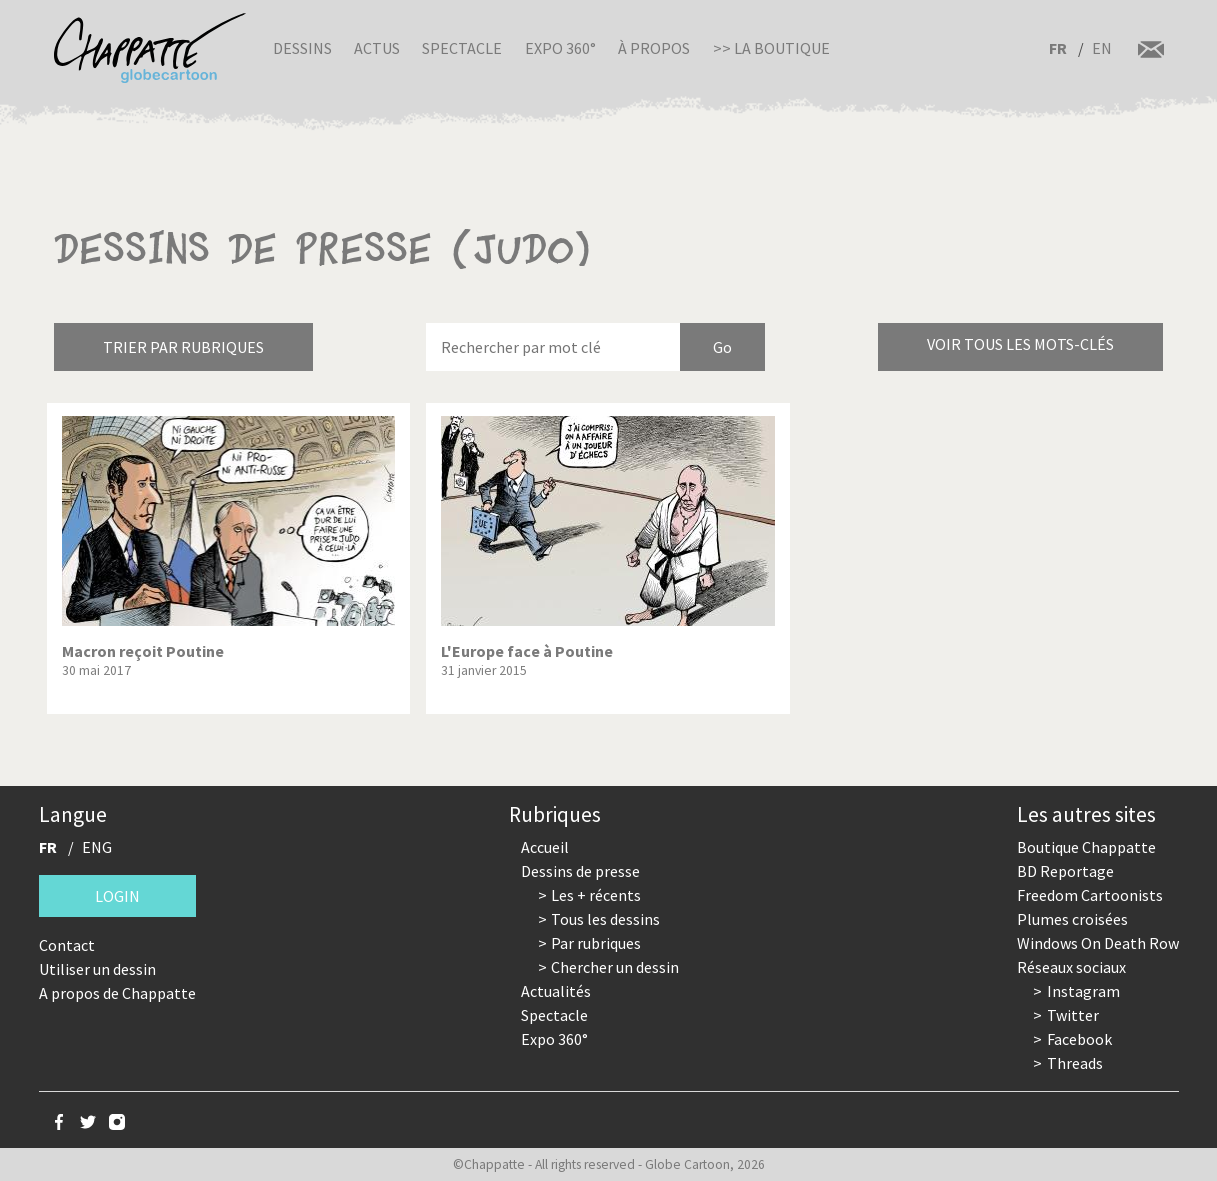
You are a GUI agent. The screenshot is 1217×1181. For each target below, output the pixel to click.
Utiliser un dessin (97, 969)
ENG (97, 847)
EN (1102, 48)
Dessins (302, 48)
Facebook (1079, 1039)
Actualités (556, 991)
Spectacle (462, 48)
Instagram (1083, 991)
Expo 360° (560, 48)
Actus (377, 48)
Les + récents (596, 895)
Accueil (545, 847)
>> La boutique (771, 48)
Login (117, 896)
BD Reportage (1065, 871)
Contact (67, 945)
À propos (654, 48)
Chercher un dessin (615, 967)
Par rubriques (596, 943)
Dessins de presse (580, 871)
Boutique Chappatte (1086, 847)
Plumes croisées (1072, 919)
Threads (1075, 1063)
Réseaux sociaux (1071, 967)
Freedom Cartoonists (1090, 895)
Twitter (1073, 1015)
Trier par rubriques (183, 347)
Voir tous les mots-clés (1020, 344)
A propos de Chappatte (117, 993)
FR (1058, 48)
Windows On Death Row (1098, 943)
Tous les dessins (605, 919)
